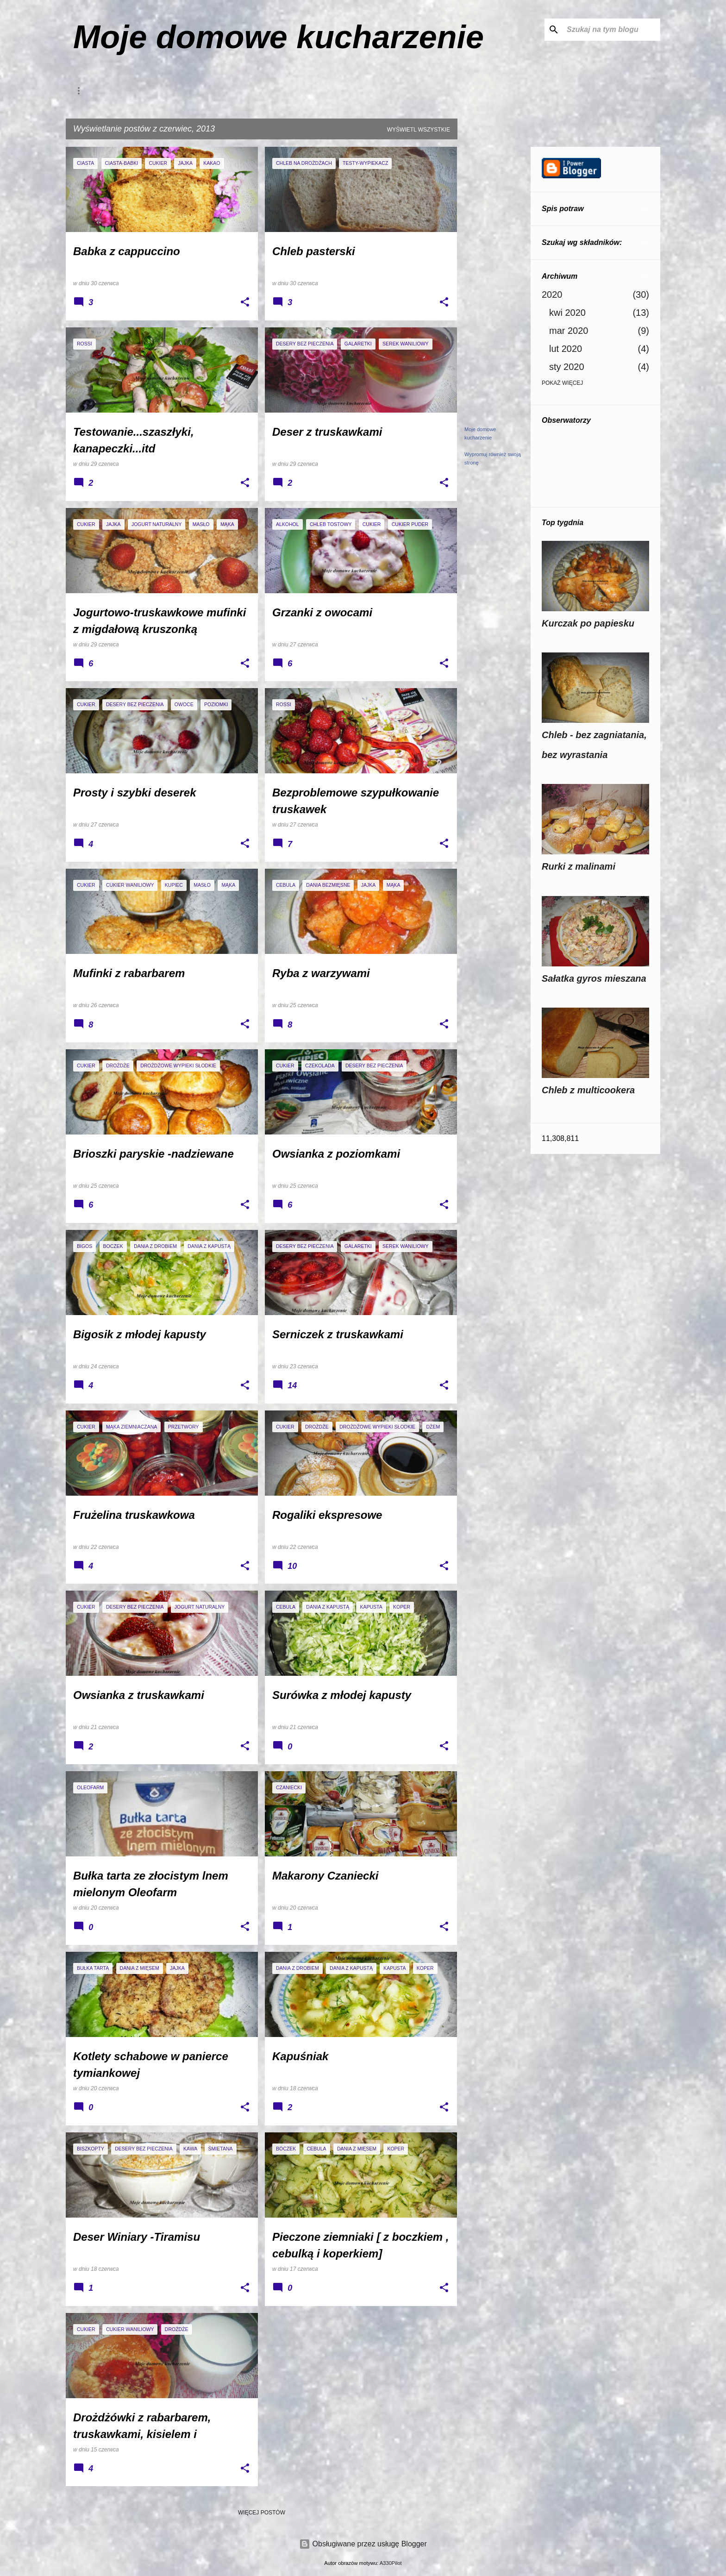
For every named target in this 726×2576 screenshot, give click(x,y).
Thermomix (344, 90)
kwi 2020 (567, 312)
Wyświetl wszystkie (418, 129)
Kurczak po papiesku (588, 623)
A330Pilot (391, 2563)
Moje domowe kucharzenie (278, 37)
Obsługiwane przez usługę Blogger (363, 2544)
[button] (244, 302)
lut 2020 (565, 349)
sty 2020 (566, 367)
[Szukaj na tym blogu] (611, 30)
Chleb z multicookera (588, 1090)
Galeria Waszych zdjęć (217, 90)
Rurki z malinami (578, 866)
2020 (552, 294)
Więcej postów (261, 2512)
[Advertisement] (494, 286)
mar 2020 (568, 331)
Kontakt (99, 90)
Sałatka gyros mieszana (594, 978)
